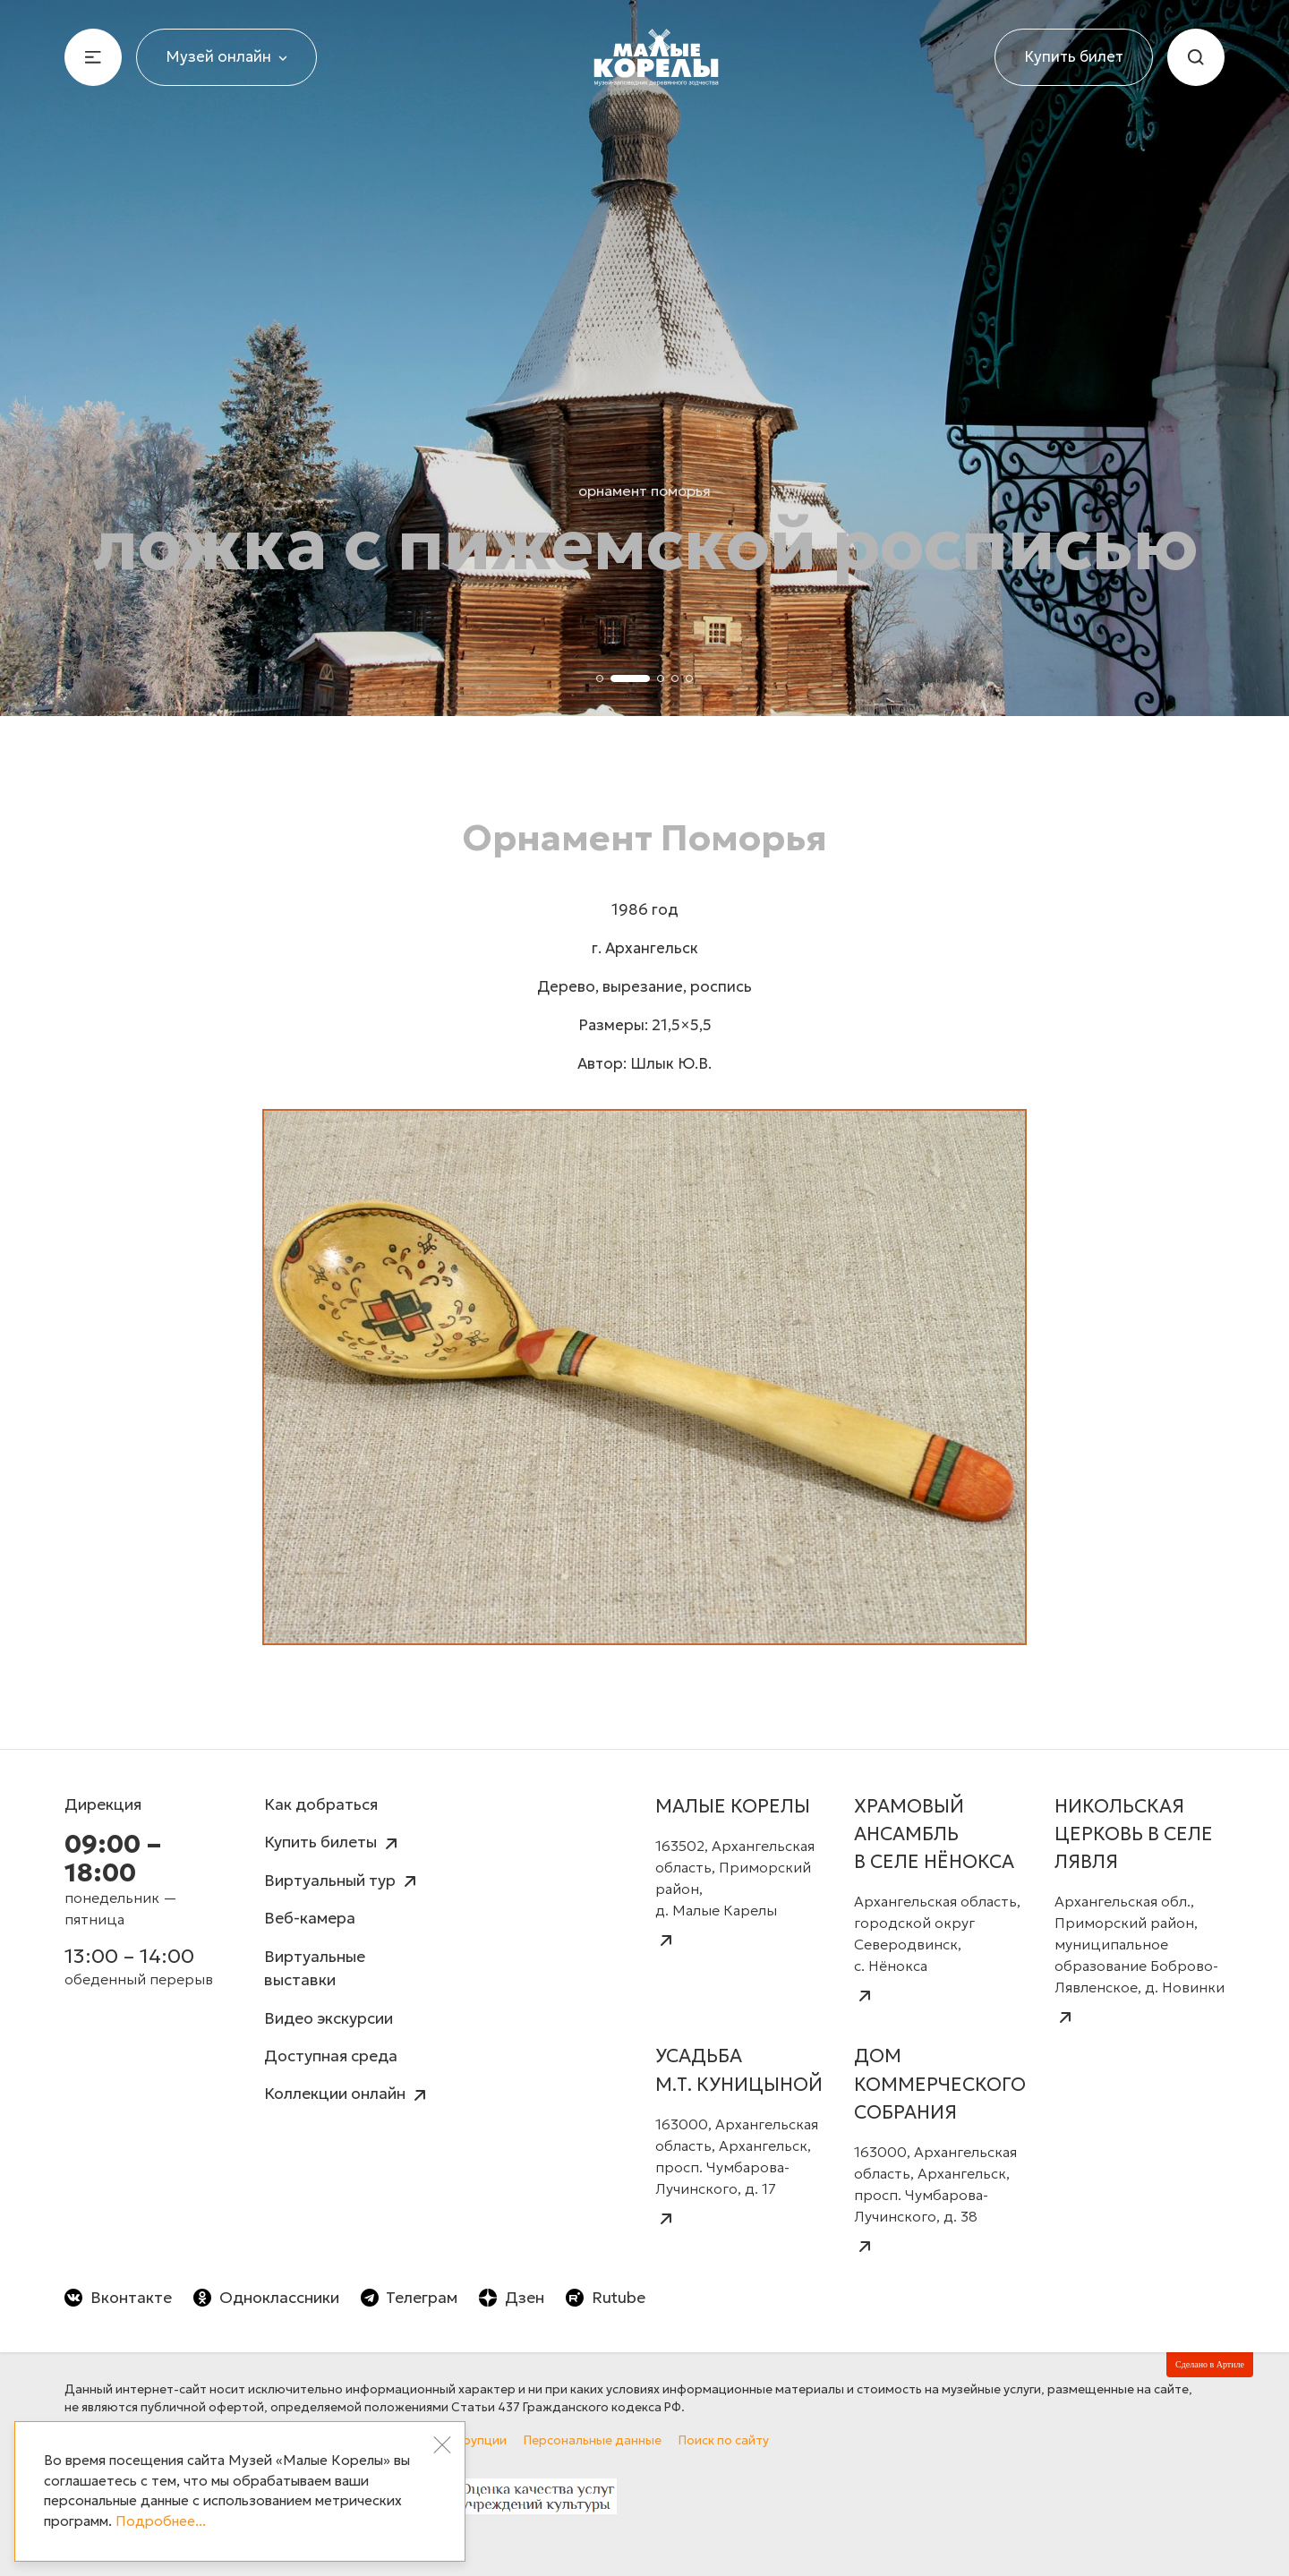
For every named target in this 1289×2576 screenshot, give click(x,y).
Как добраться (321, 1804)
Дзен (511, 2297)
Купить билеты (333, 1843)
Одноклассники (266, 2297)
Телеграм (409, 2297)
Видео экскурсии (328, 2018)
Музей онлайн (226, 56)
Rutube (605, 2297)
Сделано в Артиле (1209, 2364)
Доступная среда (330, 2056)
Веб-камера (309, 1918)
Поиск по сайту (724, 2440)
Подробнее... (160, 2520)
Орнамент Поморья (644, 490)
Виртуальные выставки (314, 1968)
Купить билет (1073, 56)
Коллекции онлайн (347, 2095)
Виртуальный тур (342, 1882)
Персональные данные (593, 2440)
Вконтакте (118, 2297)
